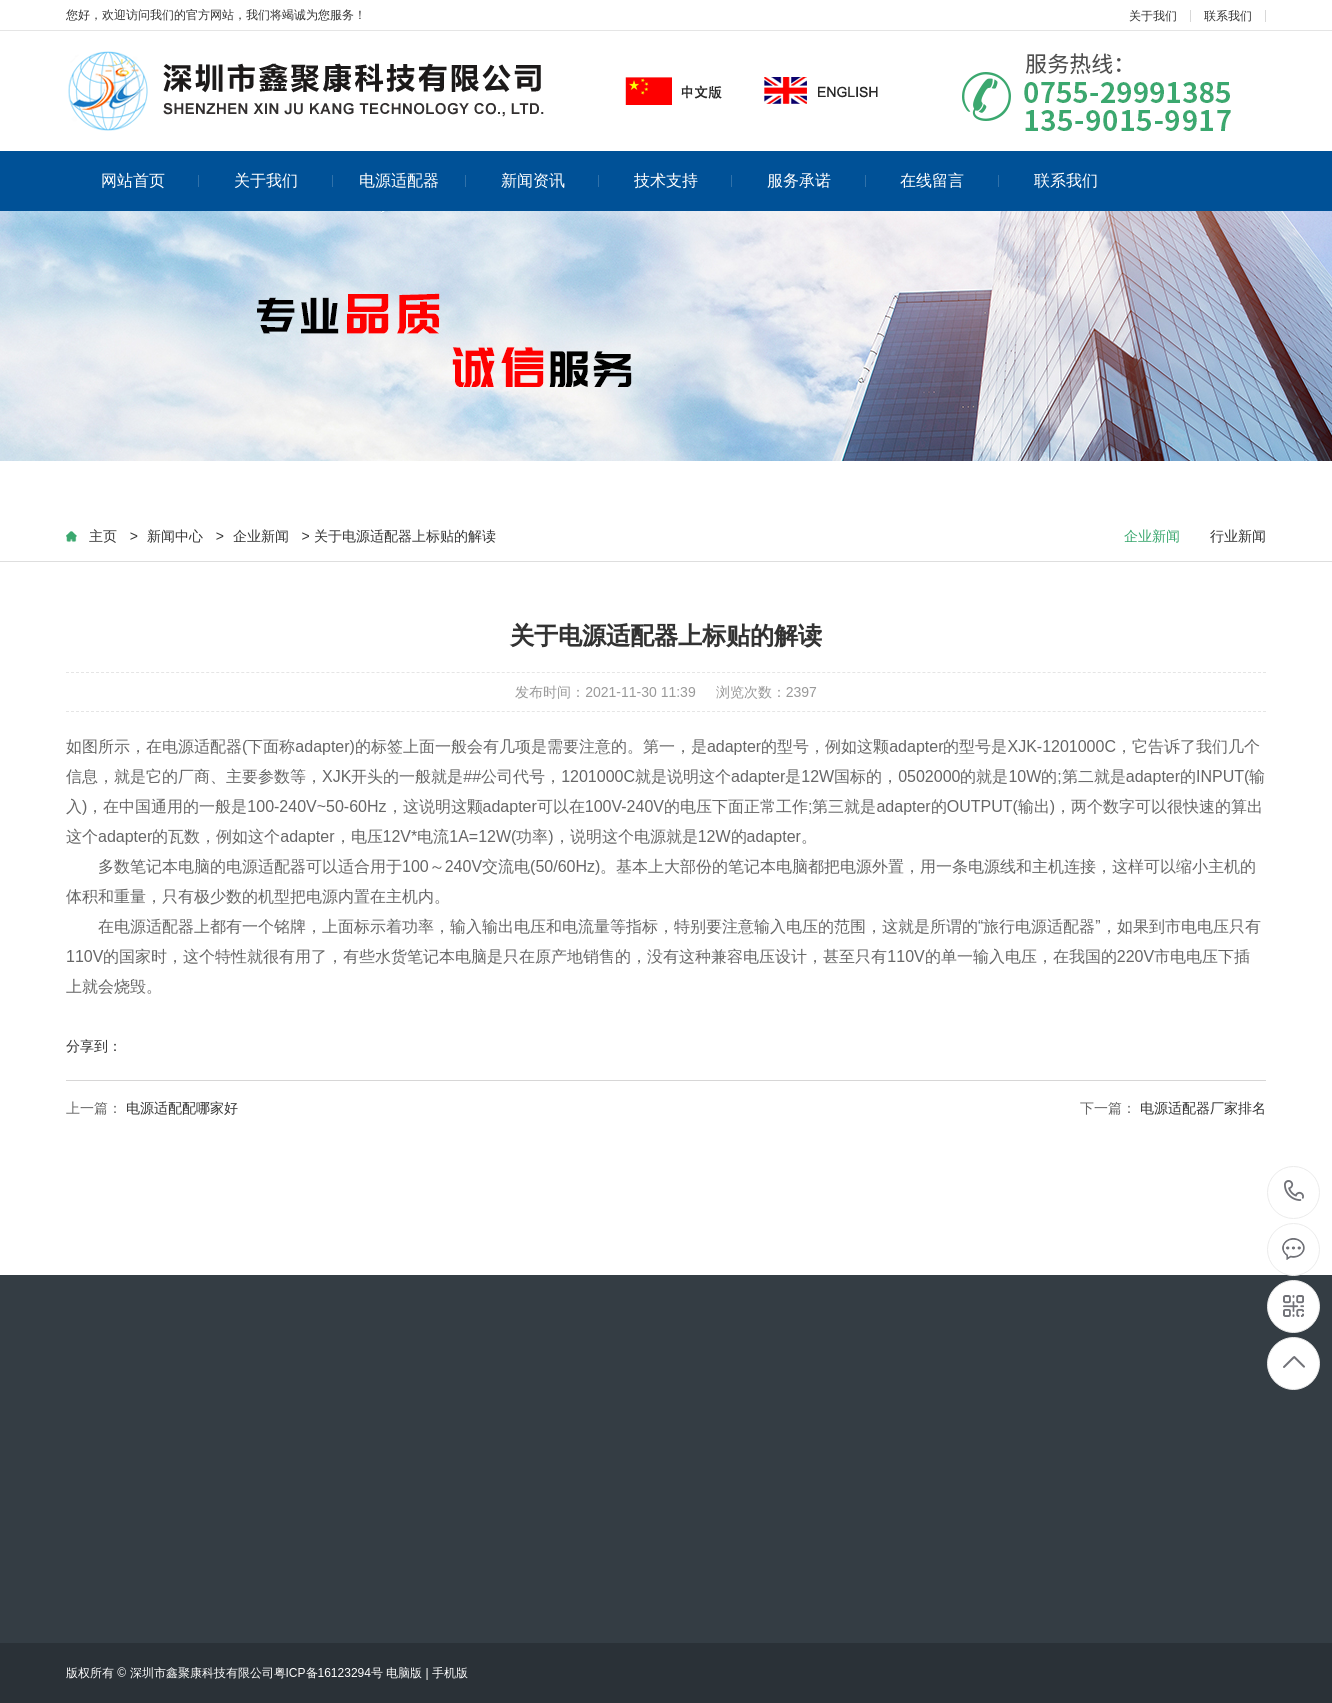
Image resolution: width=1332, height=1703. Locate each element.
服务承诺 (816, 180)
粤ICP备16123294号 (328, 1673)
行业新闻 (1238, 536)
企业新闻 (261, 536)
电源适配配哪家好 (182, 1108)
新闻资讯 (550, 180)
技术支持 (683, 180)
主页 (103, 536)
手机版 (450, 1673)
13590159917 (1294, 1191)
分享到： (94, 1046)
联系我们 (1228, 16)
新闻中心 (175, 536)
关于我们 (1153, 16)
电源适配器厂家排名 (1203, 1108)
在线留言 (949, 180)
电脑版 (404, 1673)
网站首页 (150, 180)
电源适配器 (412, 180)
